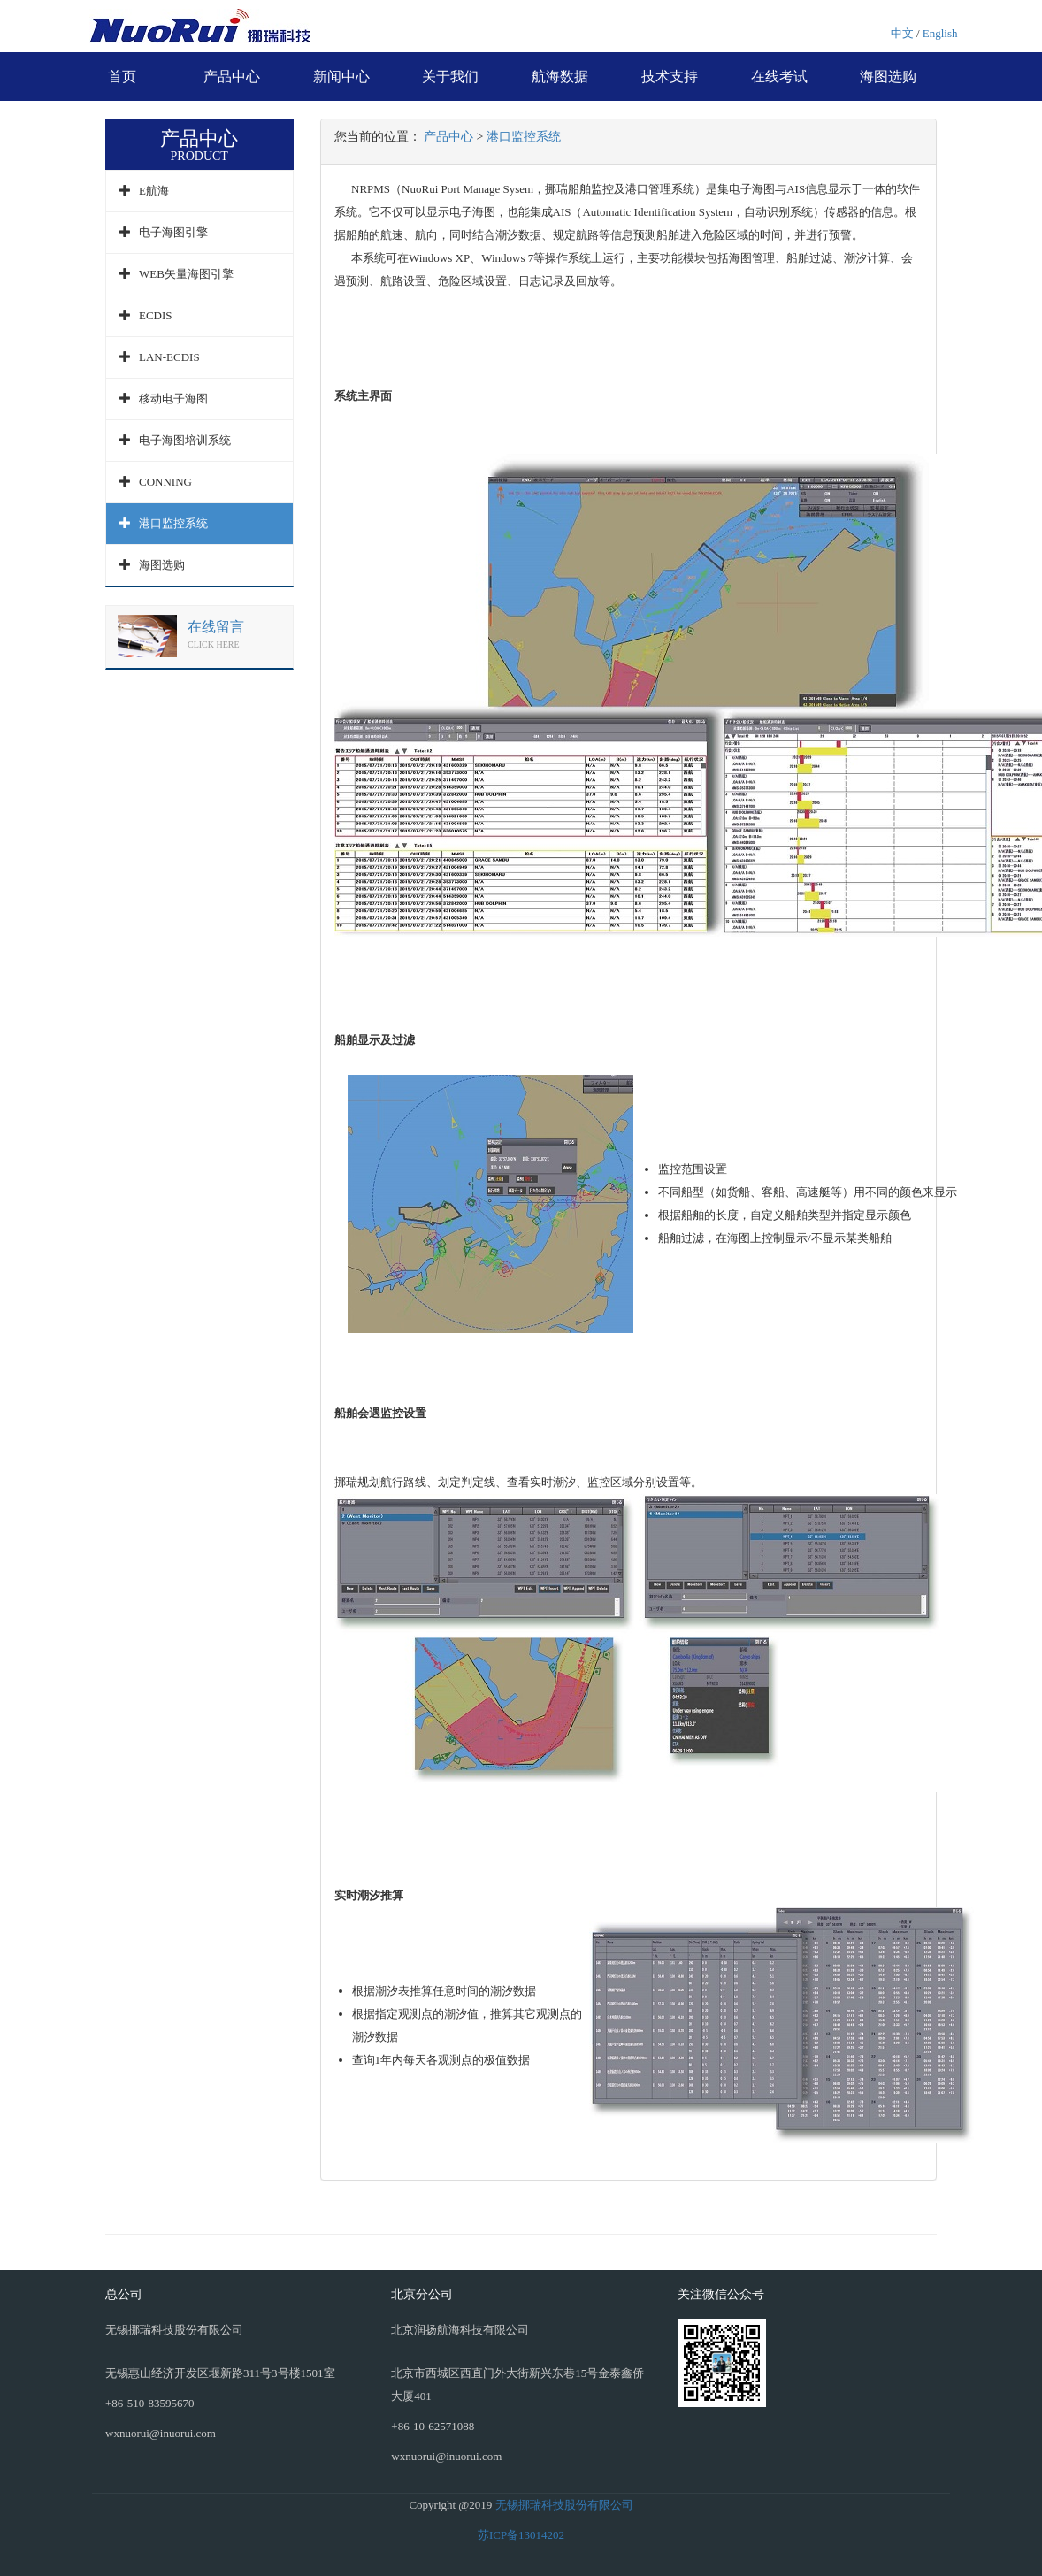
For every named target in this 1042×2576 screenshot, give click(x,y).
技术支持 (669, 76)
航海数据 (560, 76)
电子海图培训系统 (185, 440)
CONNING (165, 481)
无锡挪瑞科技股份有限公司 (564, 2504)
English (940, 33)
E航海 (154, 190)
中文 (902, 33)
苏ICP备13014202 (521, 2535)
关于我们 (450, 76)
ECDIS (155, 315)
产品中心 (231, 76)
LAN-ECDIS (169, 357)
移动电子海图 (173, 398)
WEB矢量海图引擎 (186, 273)
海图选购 (888, 76)
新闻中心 (341, 76)
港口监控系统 (173, 523)
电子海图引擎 (173, 232)
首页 (122, 76)
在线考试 (779, 76)
